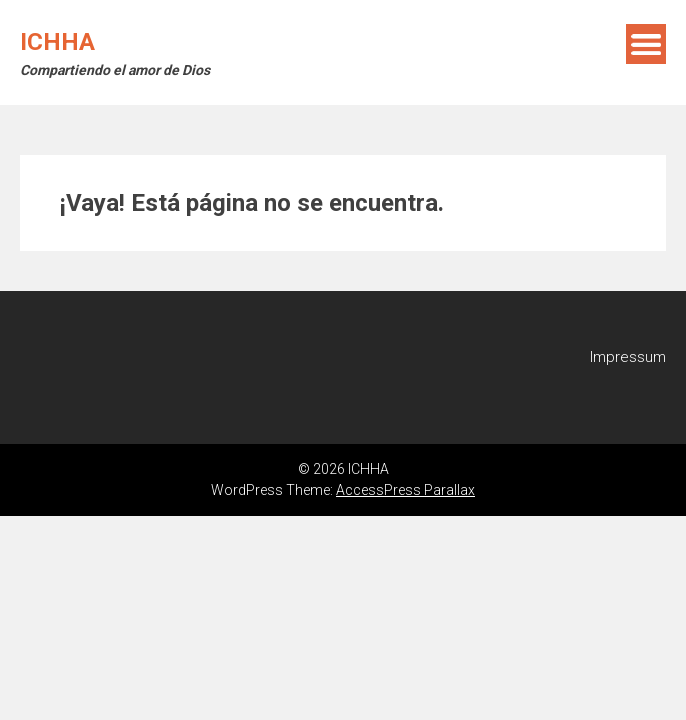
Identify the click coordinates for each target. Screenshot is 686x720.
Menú (646, 44)
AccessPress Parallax (405, 490)
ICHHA (57, 42)
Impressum (628, 357)
